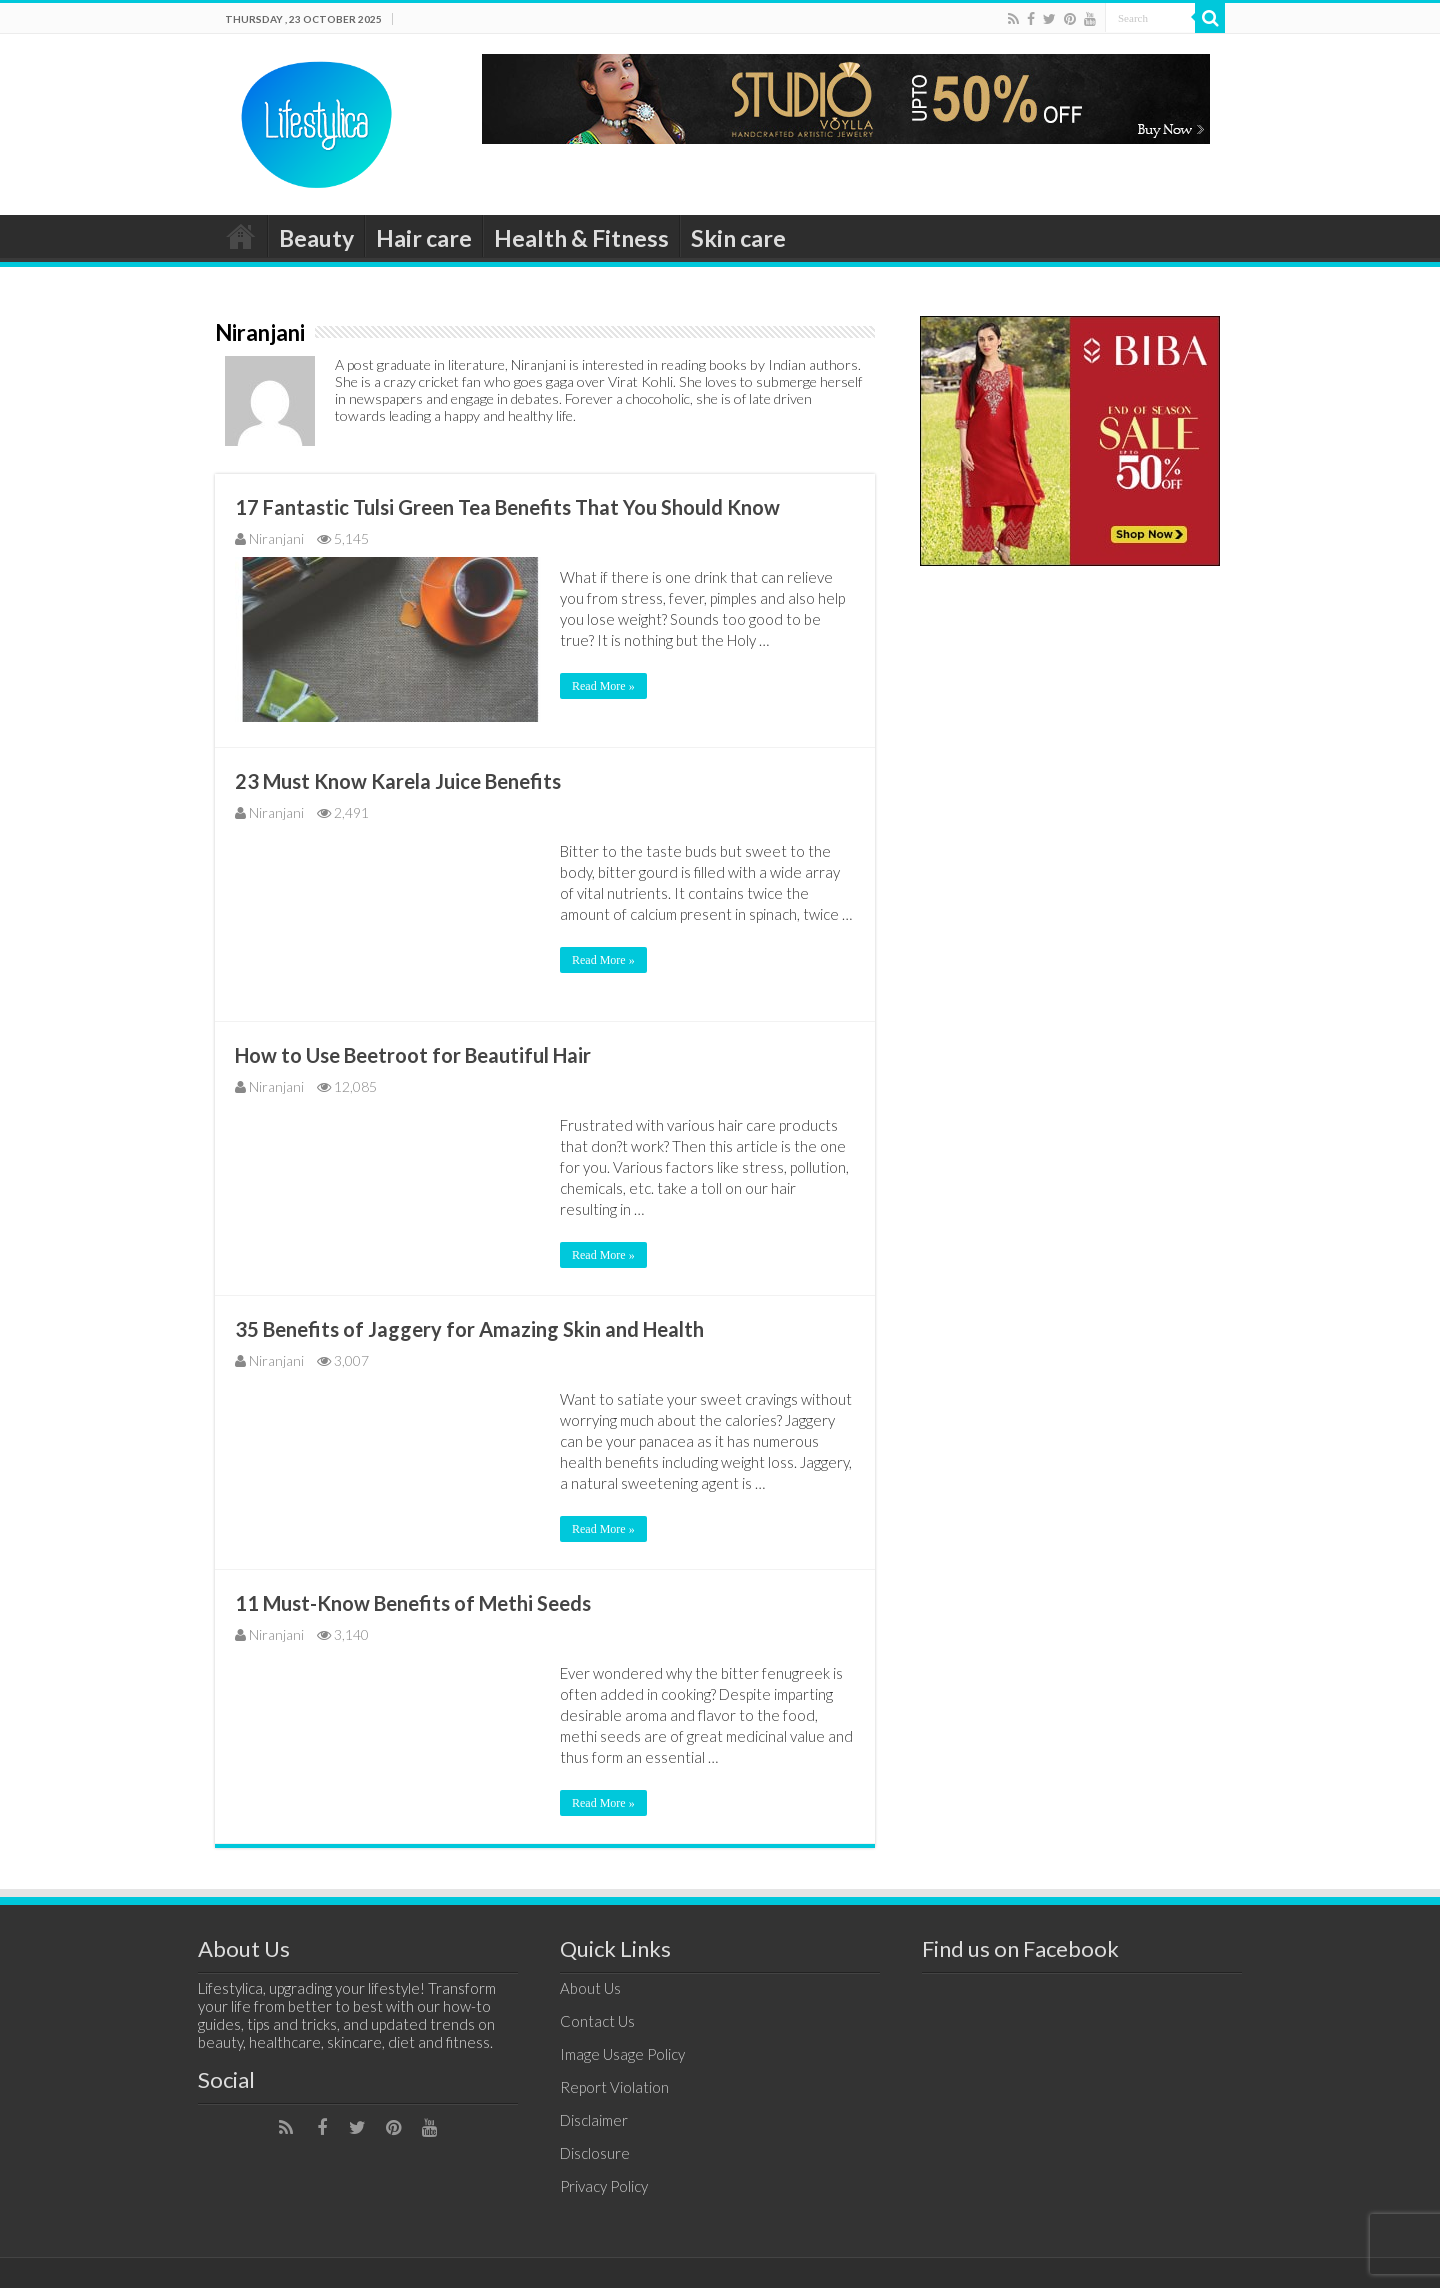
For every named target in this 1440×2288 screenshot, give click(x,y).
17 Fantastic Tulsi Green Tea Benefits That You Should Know (507, 507)
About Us (590, 1988)
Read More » (603, 686)
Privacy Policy (604, 2186)
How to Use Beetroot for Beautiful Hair (413, 1055)
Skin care (738, 238)
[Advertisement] (1070, 891)
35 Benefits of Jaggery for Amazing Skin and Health (469, 1329)
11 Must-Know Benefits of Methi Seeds (413, 1603)
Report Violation (614, 2087)
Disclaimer (594, 2120)
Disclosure (595, 2153)
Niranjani (276, 538)
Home (241, 236)
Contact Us (597, 2021)
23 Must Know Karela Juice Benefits (398, 781)
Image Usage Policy (622, 2054)
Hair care (424, 238)
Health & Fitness (581, 238)
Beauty (316, 238)
